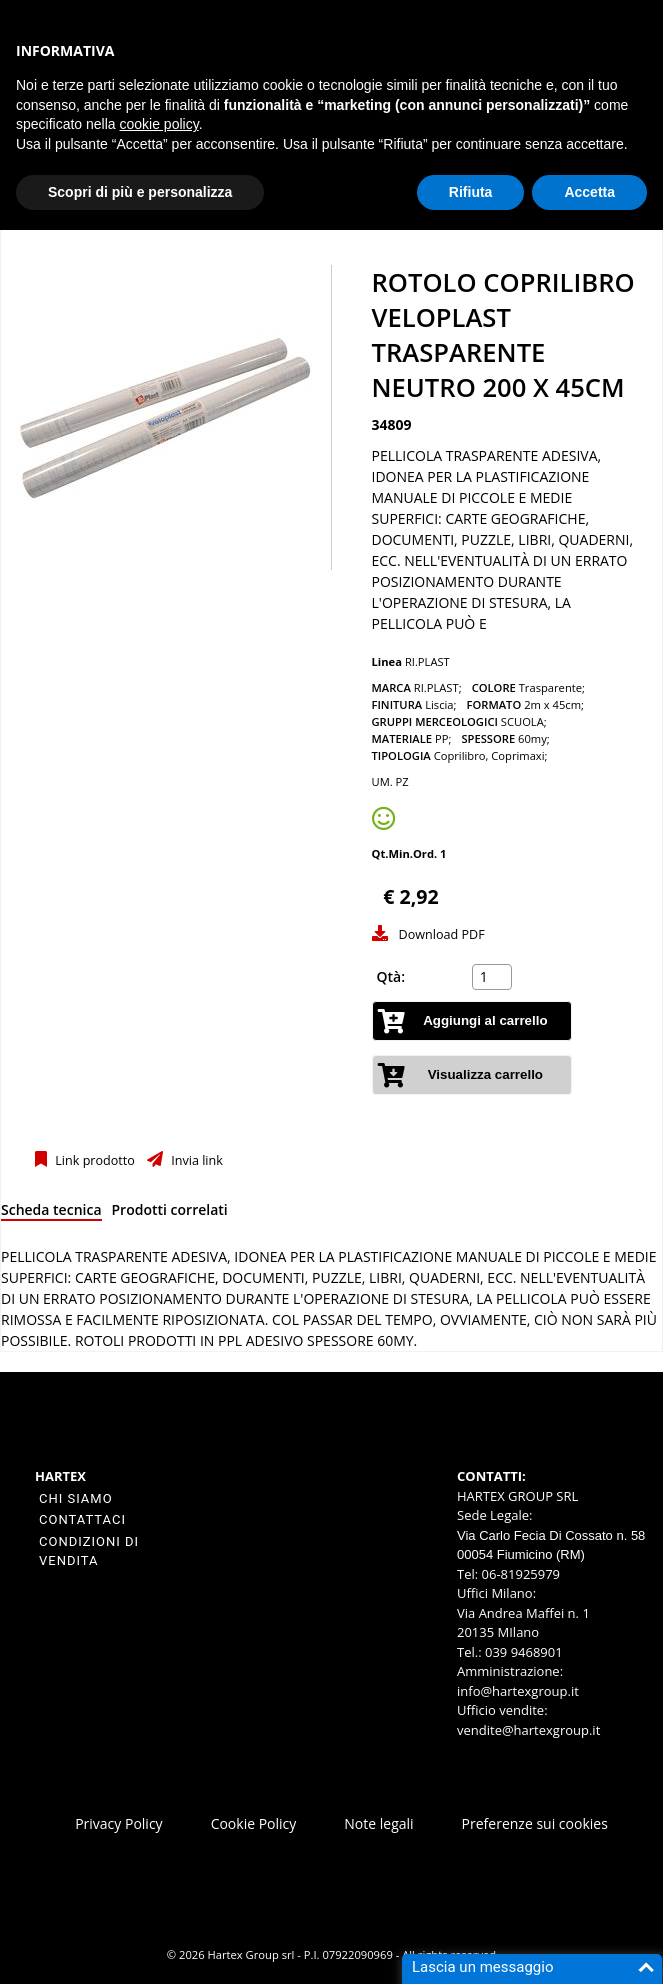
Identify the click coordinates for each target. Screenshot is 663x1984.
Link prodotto (93, 1160)
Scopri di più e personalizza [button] (140, 192)
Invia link (195, 1160)
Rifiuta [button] (471, 192)
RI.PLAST (427, 661)
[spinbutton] (494, 977)
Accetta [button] (589, 192)
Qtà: (391, 976)
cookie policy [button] (159, 124)
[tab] (51, 1213)
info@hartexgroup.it (518, 1691)
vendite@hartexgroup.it (528, 1730)
